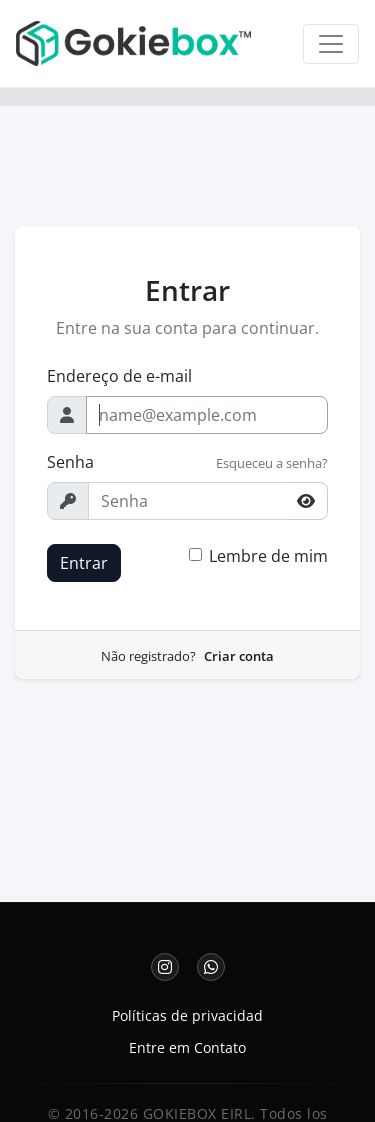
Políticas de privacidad (187, 1015)
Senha (70, 462)
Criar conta (239, 656)
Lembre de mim (268, 556)
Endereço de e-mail (119, 376)
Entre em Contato (187, 1047)
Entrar (84, 563)
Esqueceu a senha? (272, 463)
